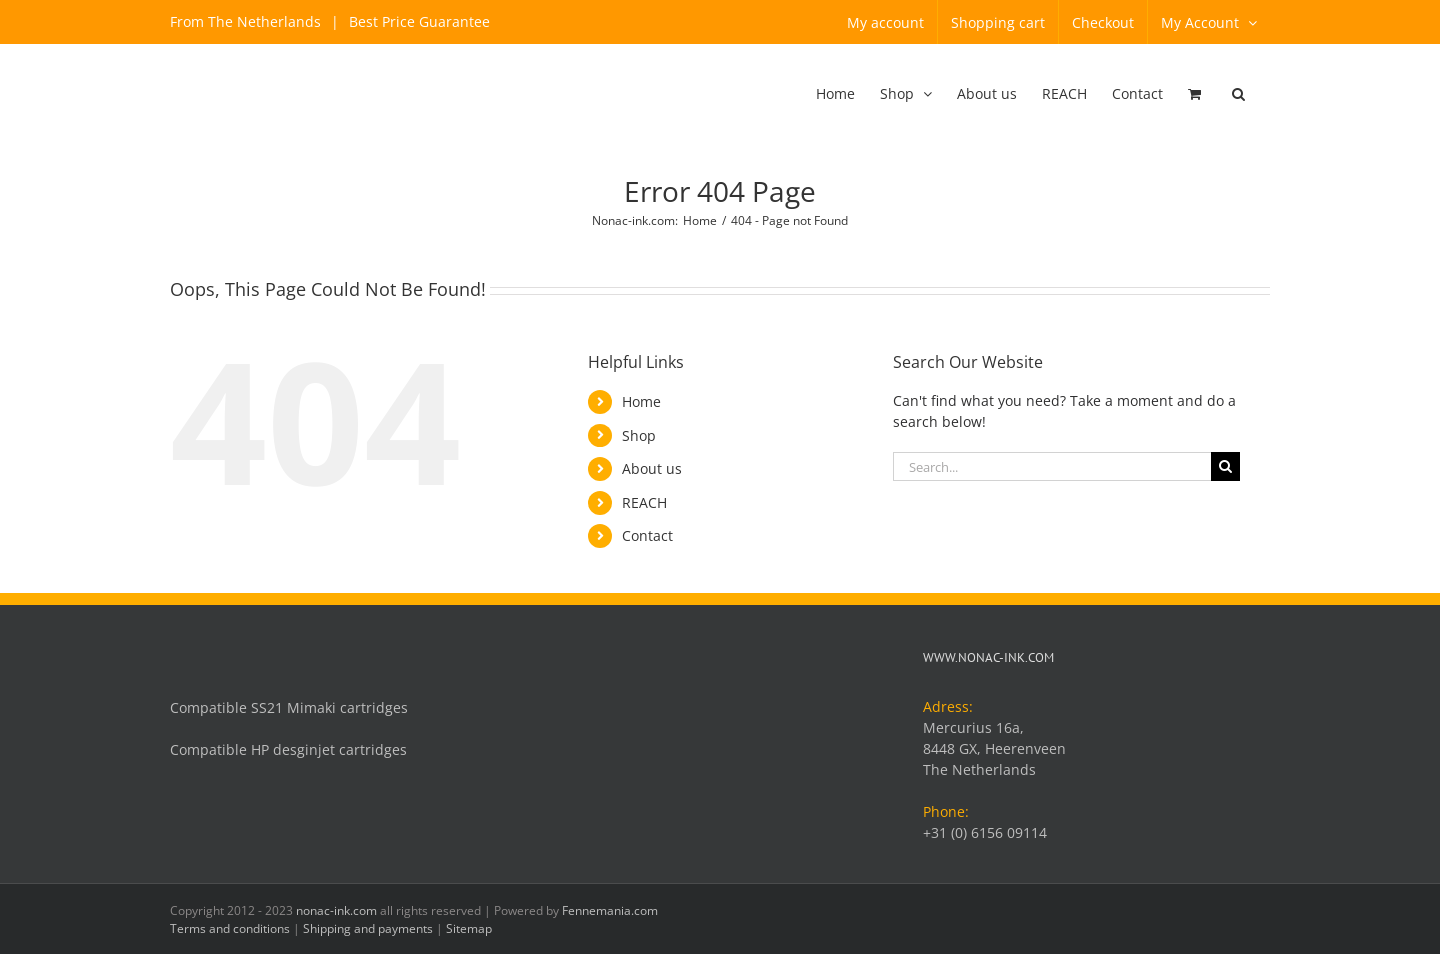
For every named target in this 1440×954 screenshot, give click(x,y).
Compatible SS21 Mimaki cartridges (289, 707)
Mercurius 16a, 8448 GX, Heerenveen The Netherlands (994, 748)
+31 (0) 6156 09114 (985, 832)
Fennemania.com (610, 910)
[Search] (1225, 466)
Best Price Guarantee (417, 21)
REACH (644, 502)
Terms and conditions (230, 928)
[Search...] (1052, 466)
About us (652, 468)
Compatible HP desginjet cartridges (288, 749)
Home (641, 401)
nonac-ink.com (336, 910)
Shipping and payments (368, 928)
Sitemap (469, 928)
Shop (639, 435)
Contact (647, 535)
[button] (1238, 95)
